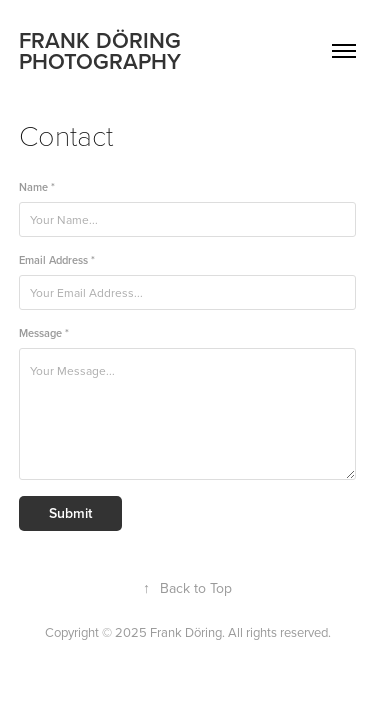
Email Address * (57, 260)
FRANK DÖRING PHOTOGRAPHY (103, 50)
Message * (44, 333)
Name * (37, 187)
